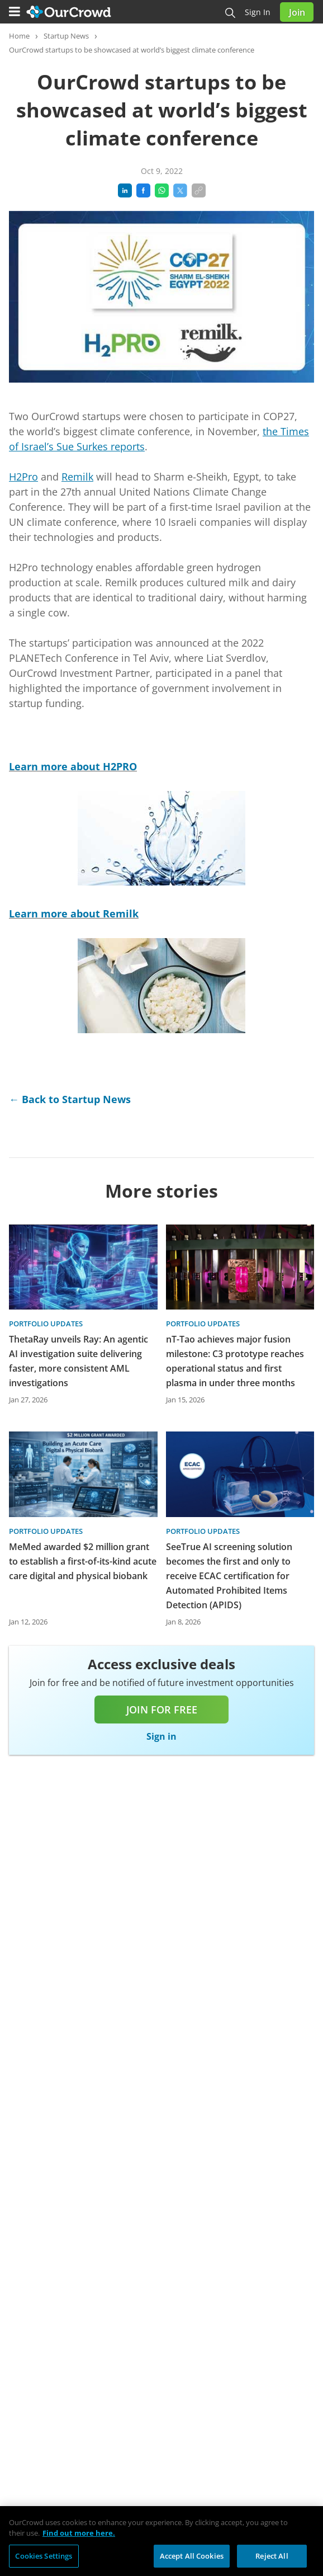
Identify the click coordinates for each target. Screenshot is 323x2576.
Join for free (161, 1709)
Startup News (66, 36)
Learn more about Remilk (74, 913)
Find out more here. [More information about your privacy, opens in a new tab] (78, 2538)
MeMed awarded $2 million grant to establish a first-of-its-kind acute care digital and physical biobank (82, 1561)
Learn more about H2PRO (73, 766)
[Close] (305, 2528)
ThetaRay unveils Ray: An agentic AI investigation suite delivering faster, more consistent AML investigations (78, 1361)
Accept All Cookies (192, 2560)
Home (19, 36)
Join (297, 12)
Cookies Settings (43, 2560)
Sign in (257, 12)
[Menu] (14, 11)
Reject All (271, 2560)
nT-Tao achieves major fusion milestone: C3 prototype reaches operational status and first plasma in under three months (235, 1361)
